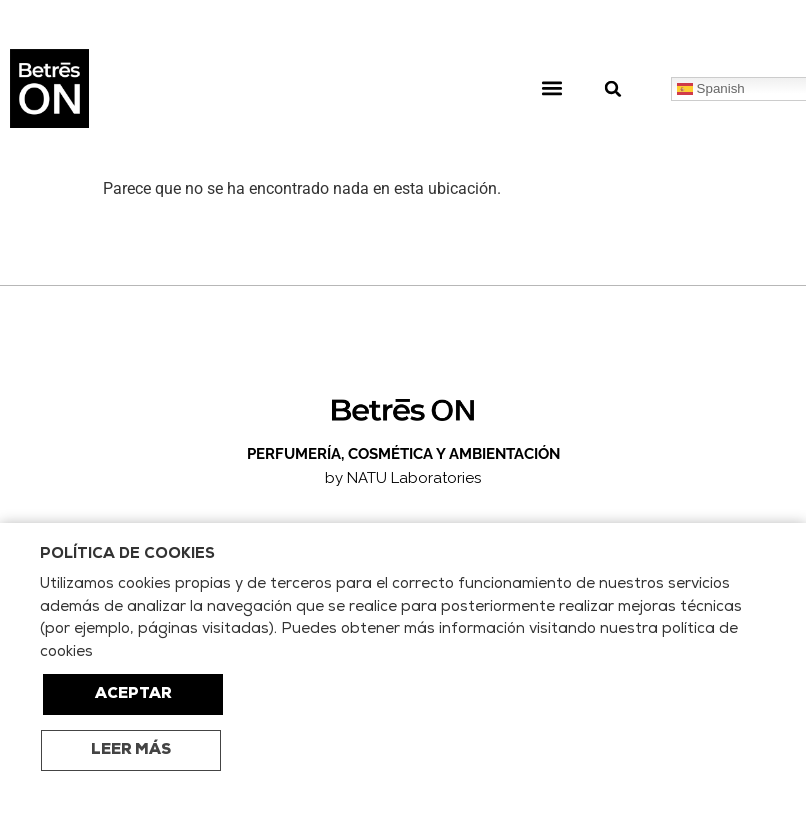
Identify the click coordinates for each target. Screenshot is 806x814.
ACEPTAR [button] (133, 694)
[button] (551, 88)
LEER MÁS (131, 750)
